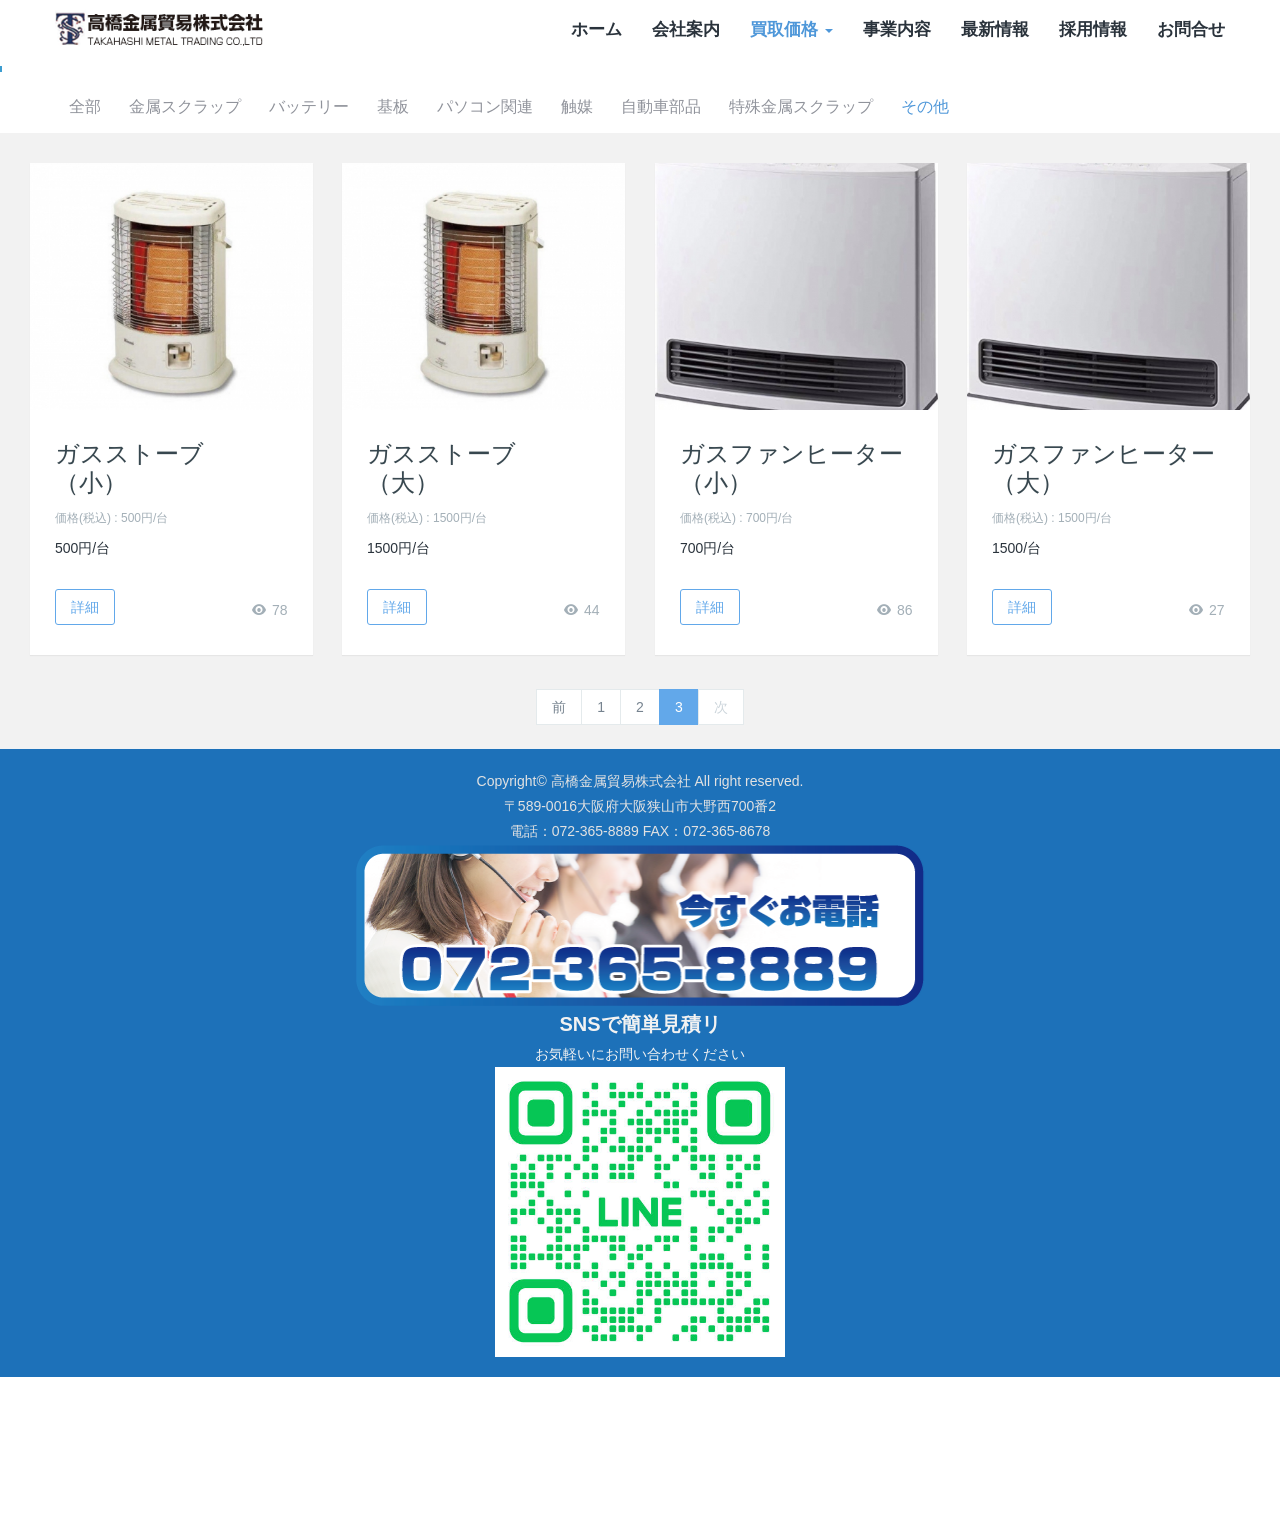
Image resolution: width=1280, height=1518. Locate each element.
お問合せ (1191, 29)
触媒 (712, 247)
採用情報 (1093, 29)
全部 (200, 247)
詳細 (85, 747)
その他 (1072, 247)
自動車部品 (800, 247)
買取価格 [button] (791, 29)
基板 (520, 247)
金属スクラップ (304, 247)
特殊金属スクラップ (944, 247)
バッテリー (432, 247)
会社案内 (686, 29)
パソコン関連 (616, 247)
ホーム (596, 29)
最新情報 (995, 29)
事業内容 (897, 29)
